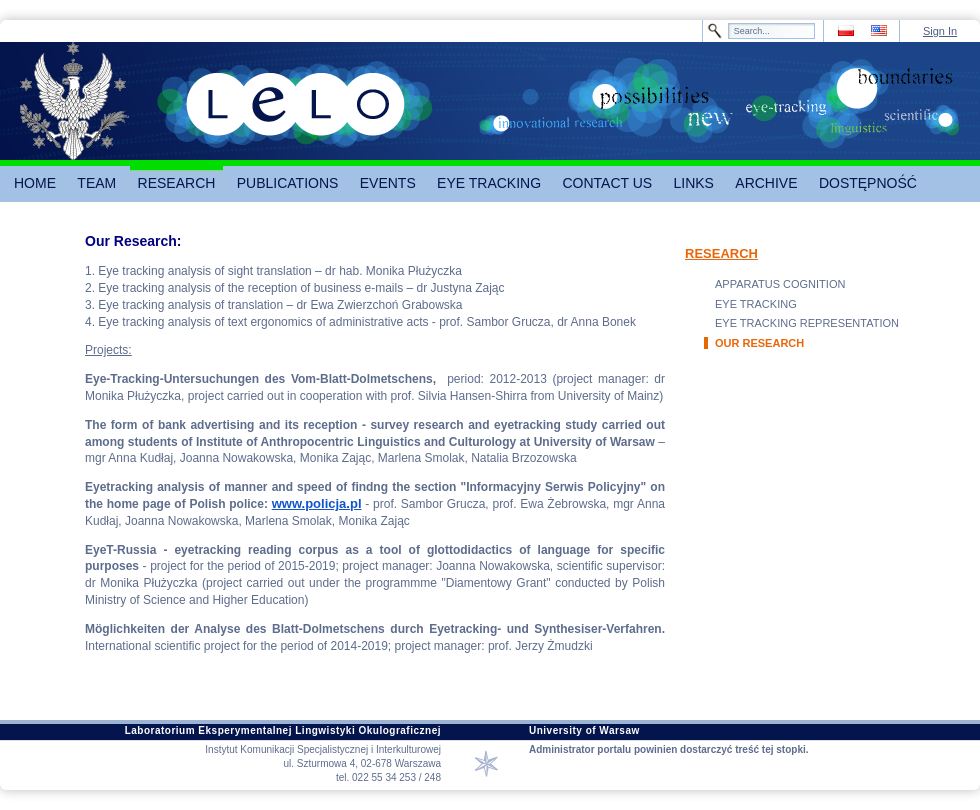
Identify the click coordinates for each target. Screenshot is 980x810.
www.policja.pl (317, 503)
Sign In (940, 31)
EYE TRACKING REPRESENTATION (807, 323)
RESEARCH (721, 253)
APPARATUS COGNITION (780, 284)
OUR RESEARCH (759, 343)
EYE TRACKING (756, 304)
